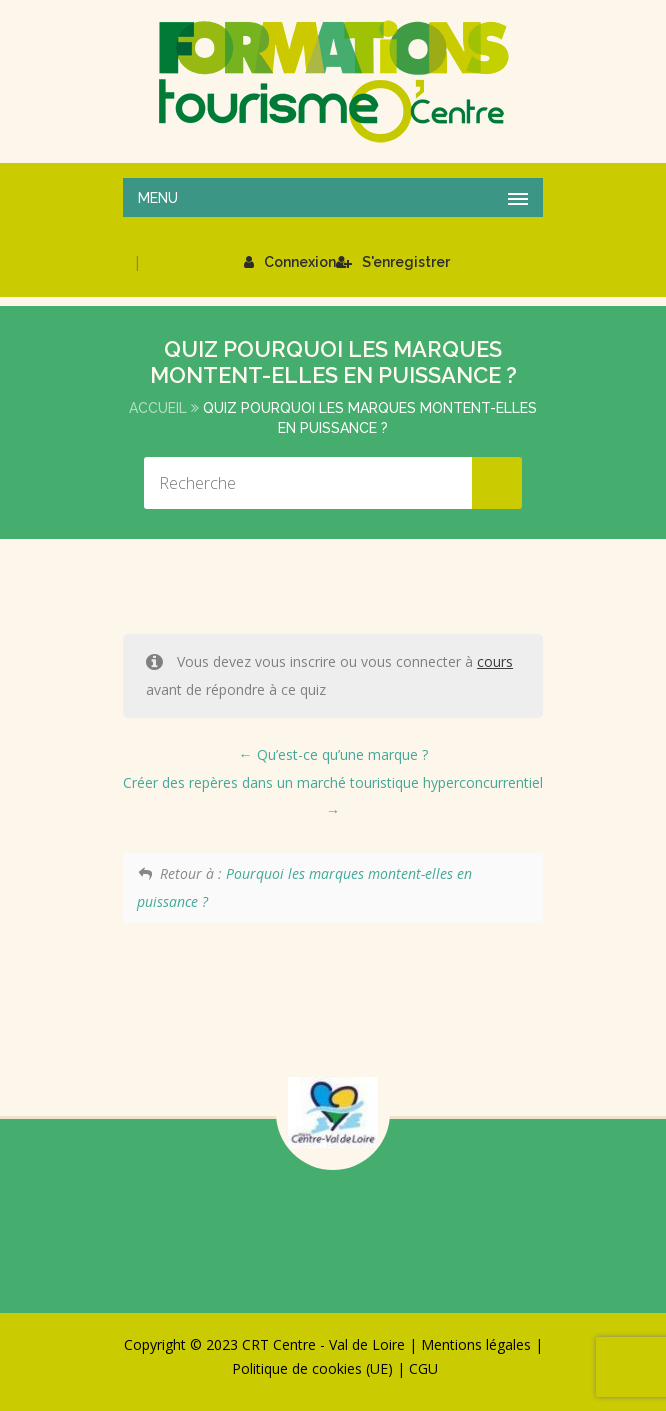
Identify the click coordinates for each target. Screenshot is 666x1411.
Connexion (290, 262)
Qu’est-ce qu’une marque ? (333, 754)
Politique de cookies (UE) (312, 1368)
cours (495, 661)
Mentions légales (476, 1344)
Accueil (158, 408)
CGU (423, 1368)
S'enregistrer (393, 262)
